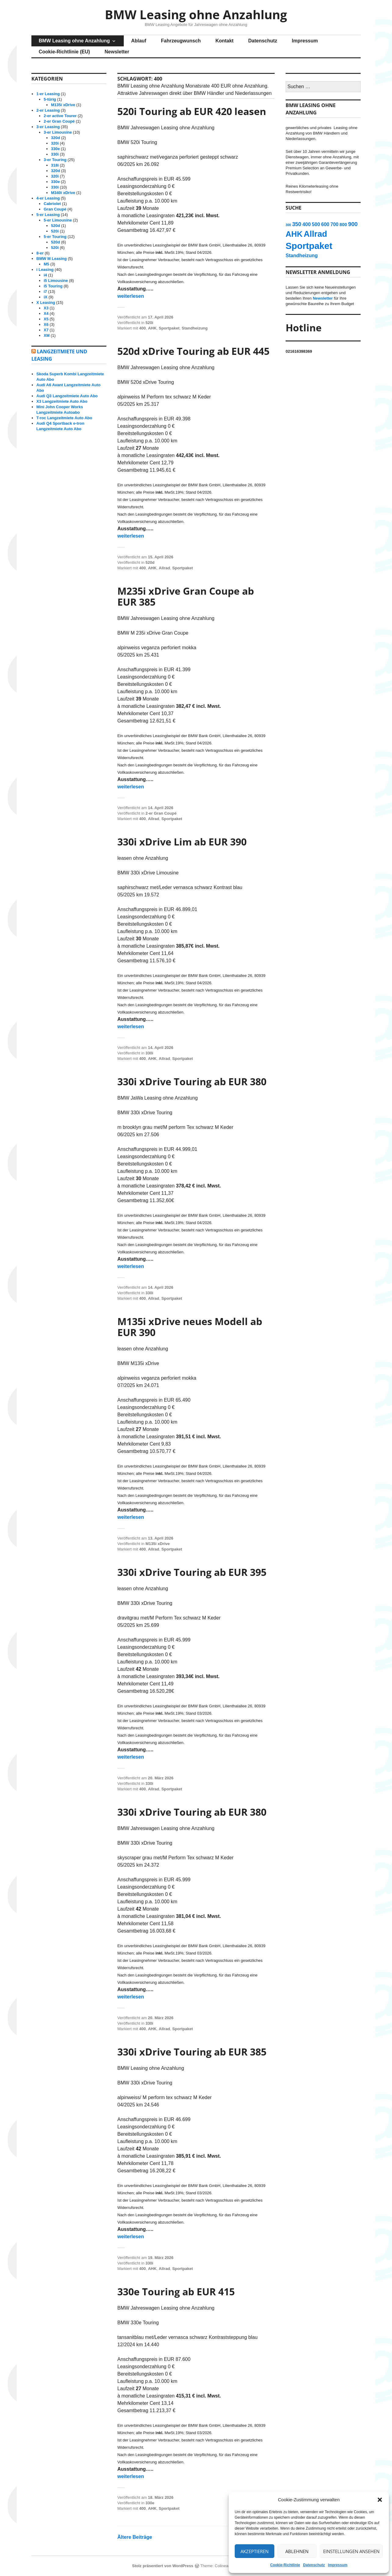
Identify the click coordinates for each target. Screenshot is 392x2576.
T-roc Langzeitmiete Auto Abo (64, 418)
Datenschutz (314, 2565)
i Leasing (44, 269)
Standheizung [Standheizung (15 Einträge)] (302, 255)
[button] (380, 2500)
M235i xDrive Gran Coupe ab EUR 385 (185, 596)
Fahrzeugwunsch (181, 40)
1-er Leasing (48, 94)
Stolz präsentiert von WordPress (162, 2565)
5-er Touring (55, 236)
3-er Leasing (48, 126)
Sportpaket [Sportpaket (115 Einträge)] (309, 246)
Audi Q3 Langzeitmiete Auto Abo (67, 396)
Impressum (337, 2565)
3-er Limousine (58, 132)
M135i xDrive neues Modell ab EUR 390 (189, 1327)
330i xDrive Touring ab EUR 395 (191, 1572)
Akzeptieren (255, 2551)
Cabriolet (52, 203)
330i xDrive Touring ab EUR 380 (191, 1081)
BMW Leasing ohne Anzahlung (196, 14)
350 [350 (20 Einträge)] (296, 224)
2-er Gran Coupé (160, 813)
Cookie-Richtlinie (285, 2565)
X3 (46, 308)
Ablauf (138, 40)
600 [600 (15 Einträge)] (325, 224)
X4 (46, 313)
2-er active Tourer (60, 115)
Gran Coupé (55, 209)
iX (45, 297)
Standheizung (195, 328)
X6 (46, 324)
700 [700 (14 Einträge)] (334, 224)
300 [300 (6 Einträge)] (288, 225)
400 (142, 328)
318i (55, 165)
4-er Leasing (48, 198)
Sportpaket (169, 328)
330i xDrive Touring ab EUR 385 (191, 2051)
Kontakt (225, 40)
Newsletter (117, 51)
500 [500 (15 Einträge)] (316, 224)
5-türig (50, 99)
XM (47, 335)
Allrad (164, 568)
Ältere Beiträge (134, 2537)
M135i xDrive (157, 1543)
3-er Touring (55, 159)
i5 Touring (53, 286)
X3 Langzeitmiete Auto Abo (61, 401)
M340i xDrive (63, 192)
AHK (152, 328)
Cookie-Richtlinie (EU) (64, 51)
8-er (40, 253)
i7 (45, 291)
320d (55, 137)
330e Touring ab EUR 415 (176, 2291)
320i (55, 143)
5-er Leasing (48, 214)
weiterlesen (130, 296)
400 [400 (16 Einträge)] (306, 224)
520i (149, 322)
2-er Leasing (48, 110)
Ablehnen (296, 2551)
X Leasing (45, 302)
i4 (45, 275)
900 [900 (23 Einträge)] (353, 224)
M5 (46, 264)
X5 (46, 319)
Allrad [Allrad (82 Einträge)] (315, 234)
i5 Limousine (56, 280)
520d (150, 562)
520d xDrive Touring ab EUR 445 (193, 351)
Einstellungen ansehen (351, 2551)
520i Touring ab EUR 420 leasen (191, 111)
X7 (46, 330)
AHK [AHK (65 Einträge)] (294, 234)
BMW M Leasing (51, 258)
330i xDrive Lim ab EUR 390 (182, 841)
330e (149, 2503)
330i (149, 1053)
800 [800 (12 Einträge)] (343, 224)
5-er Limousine (58, 220)
